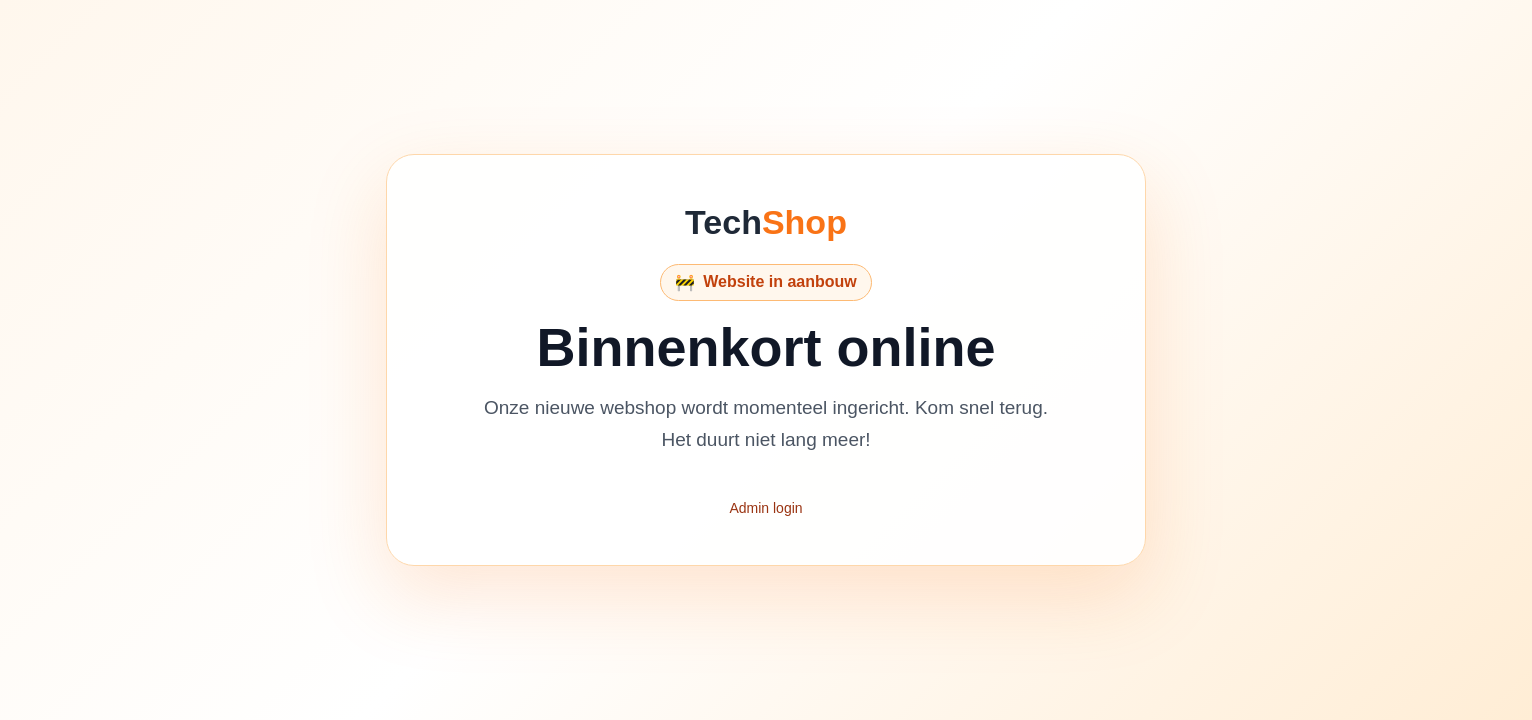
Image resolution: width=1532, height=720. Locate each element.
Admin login (765, 508)
